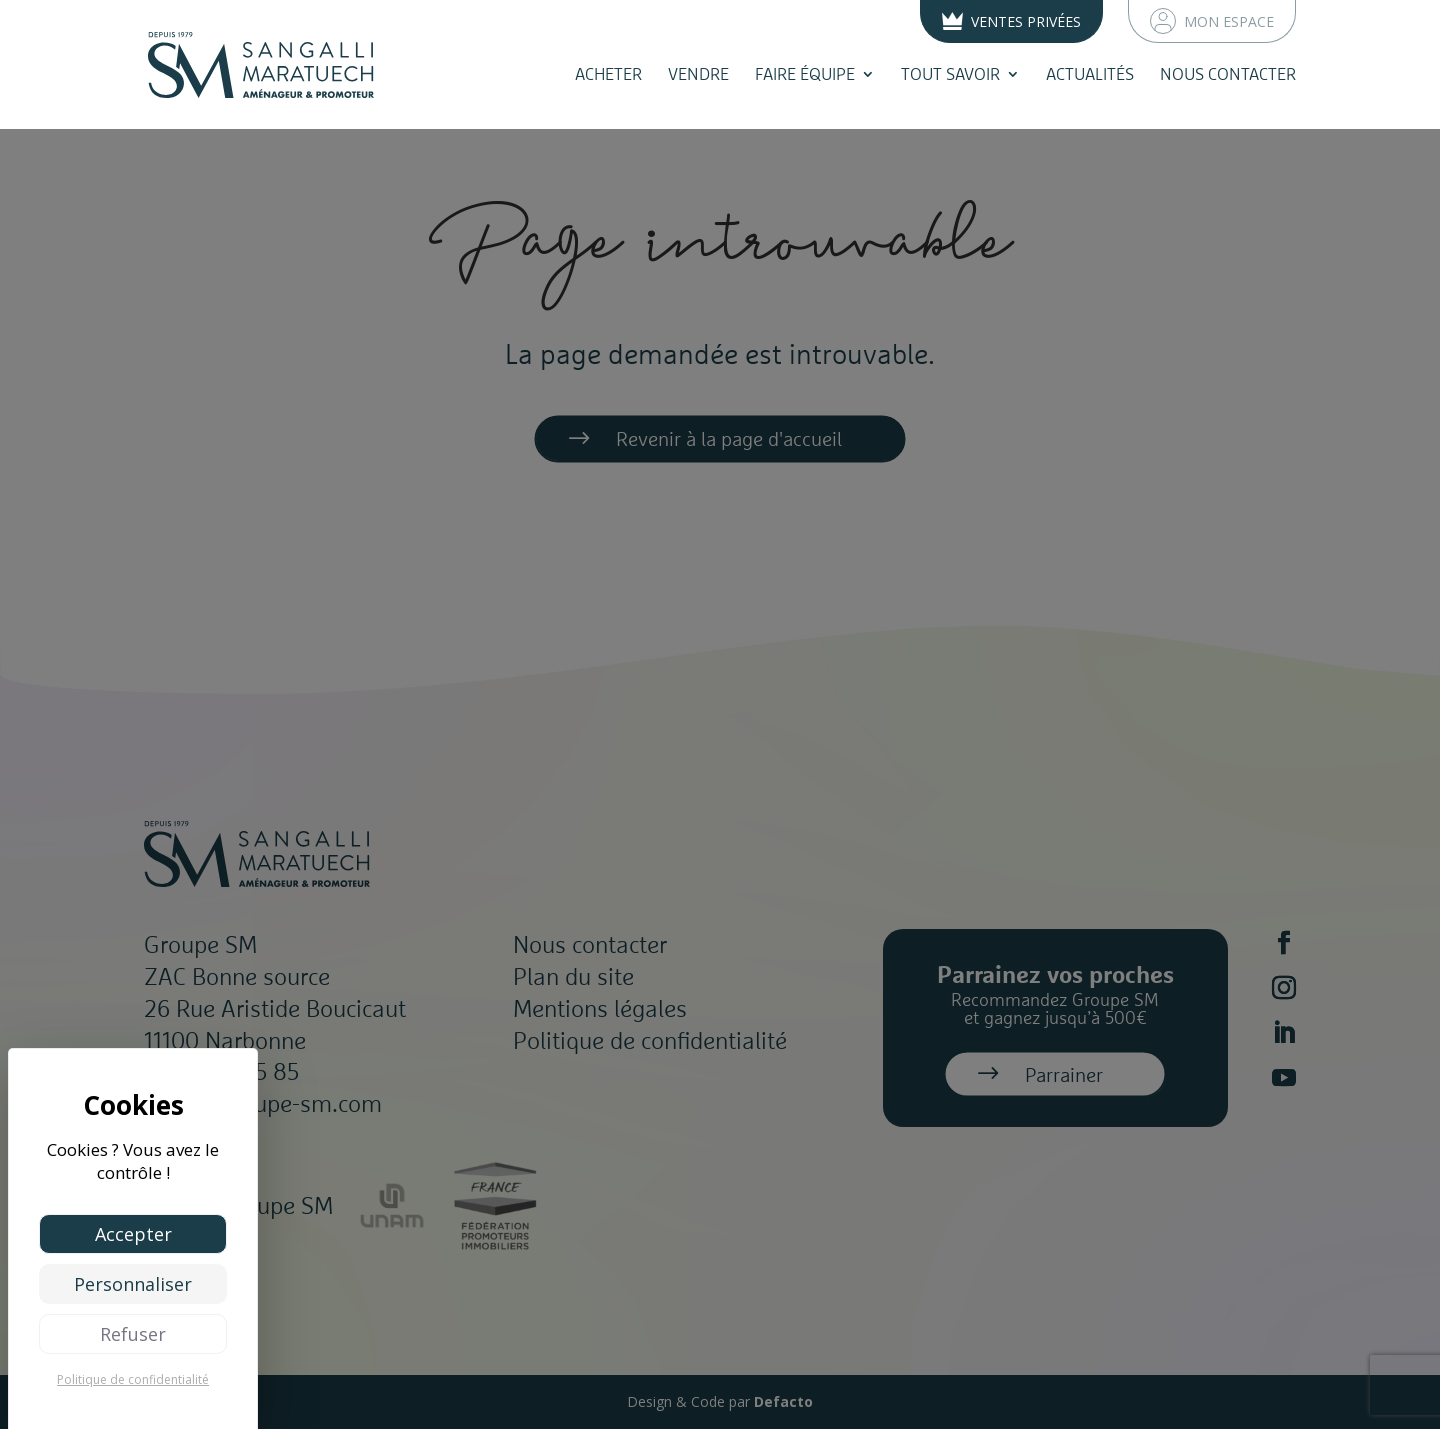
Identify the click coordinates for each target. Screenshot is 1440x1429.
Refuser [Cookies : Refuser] (133, 1334)
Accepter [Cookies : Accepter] (133, 1234)
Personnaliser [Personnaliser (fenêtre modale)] (133, 1284)
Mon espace (1212, 21)
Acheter (608, 74)
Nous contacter (1228, 74)
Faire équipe (805, 74)
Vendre (698, 74)
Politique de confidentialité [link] (133, 1379)
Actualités (1090, 74)
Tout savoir (950, 74)
